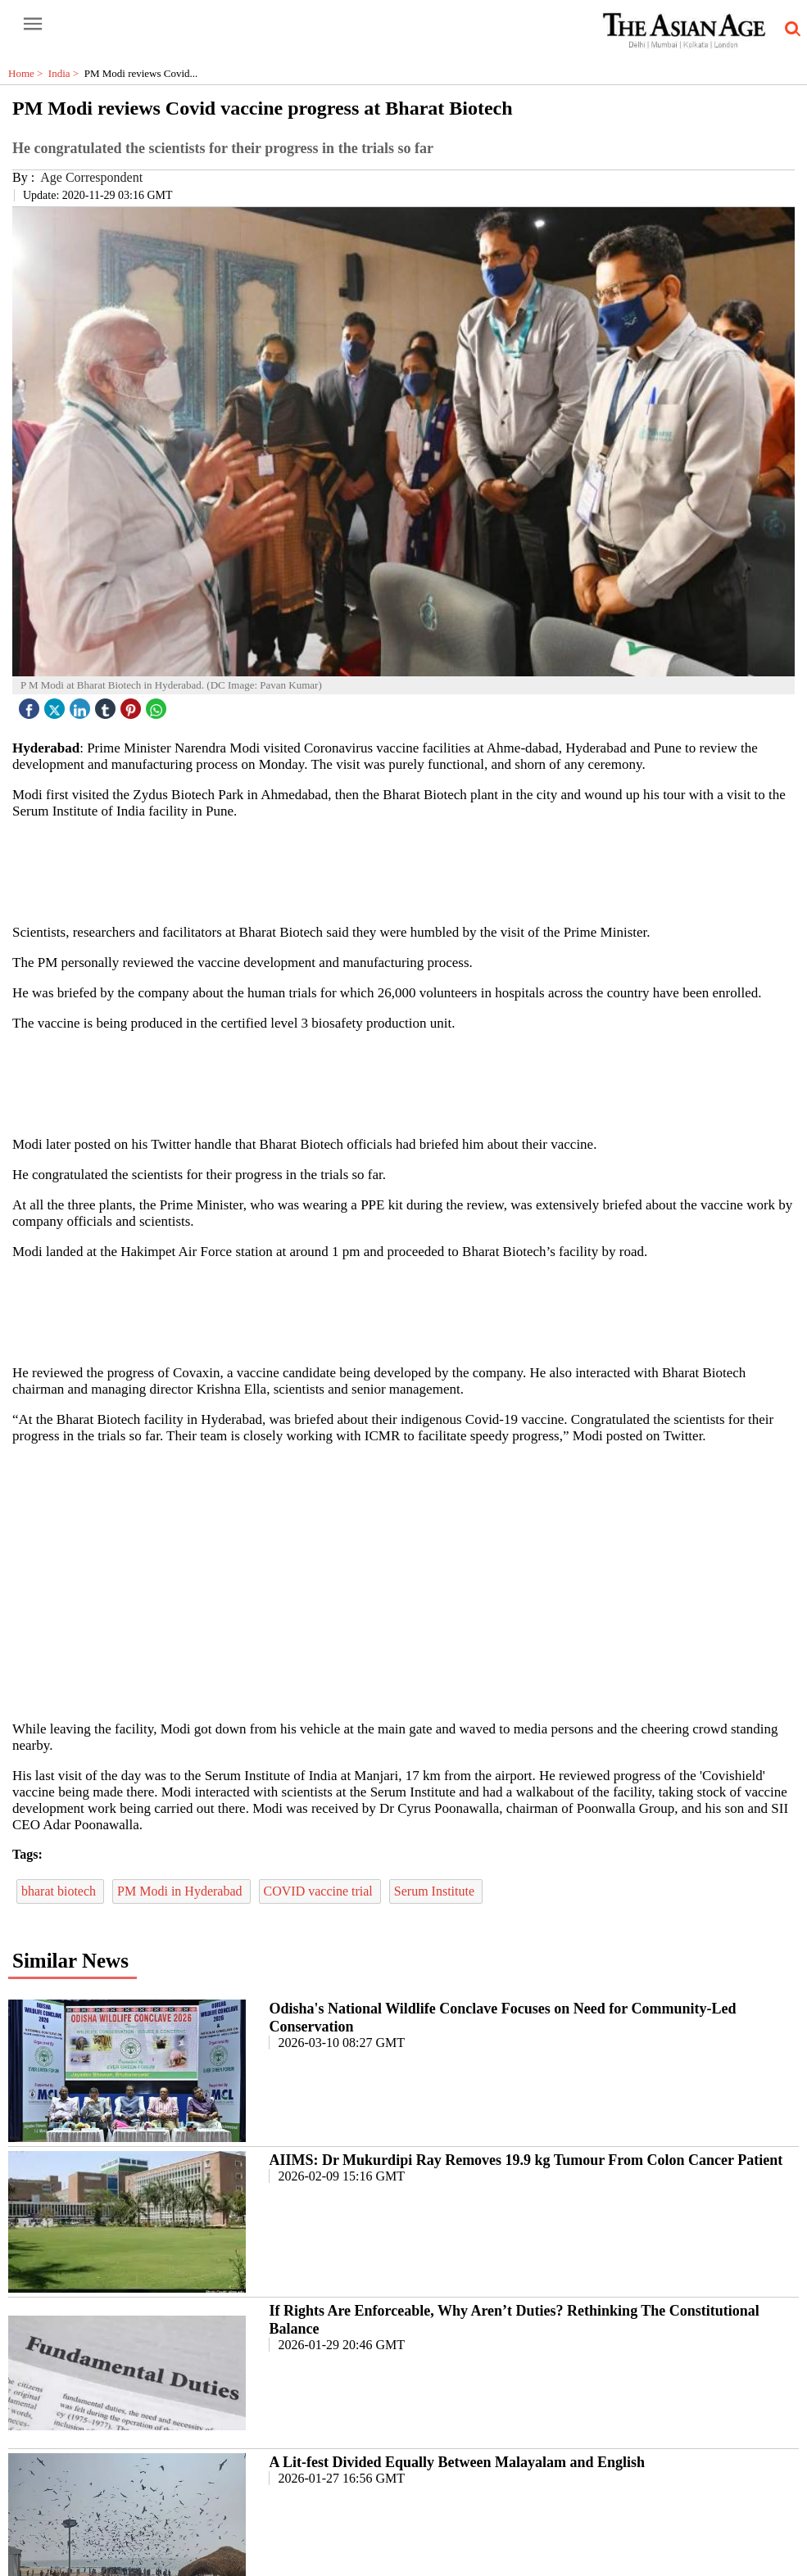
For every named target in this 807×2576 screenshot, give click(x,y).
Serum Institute (436, 1891)
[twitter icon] (56, 704)
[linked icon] (82, 704)
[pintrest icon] (133, 704)
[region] (409, 870)
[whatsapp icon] (158, 704)
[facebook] (31, 704)
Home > (28, 73)
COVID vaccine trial (320, 1891)
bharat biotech (60, 1891)
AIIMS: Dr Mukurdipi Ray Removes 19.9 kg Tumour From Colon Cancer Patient (525, 2160)
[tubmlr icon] (107, 704)
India (66, 73)
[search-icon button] (789, 29)
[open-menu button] (32, 24)
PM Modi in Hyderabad (181, 1891)
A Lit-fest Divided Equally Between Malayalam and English (457, 2462)
